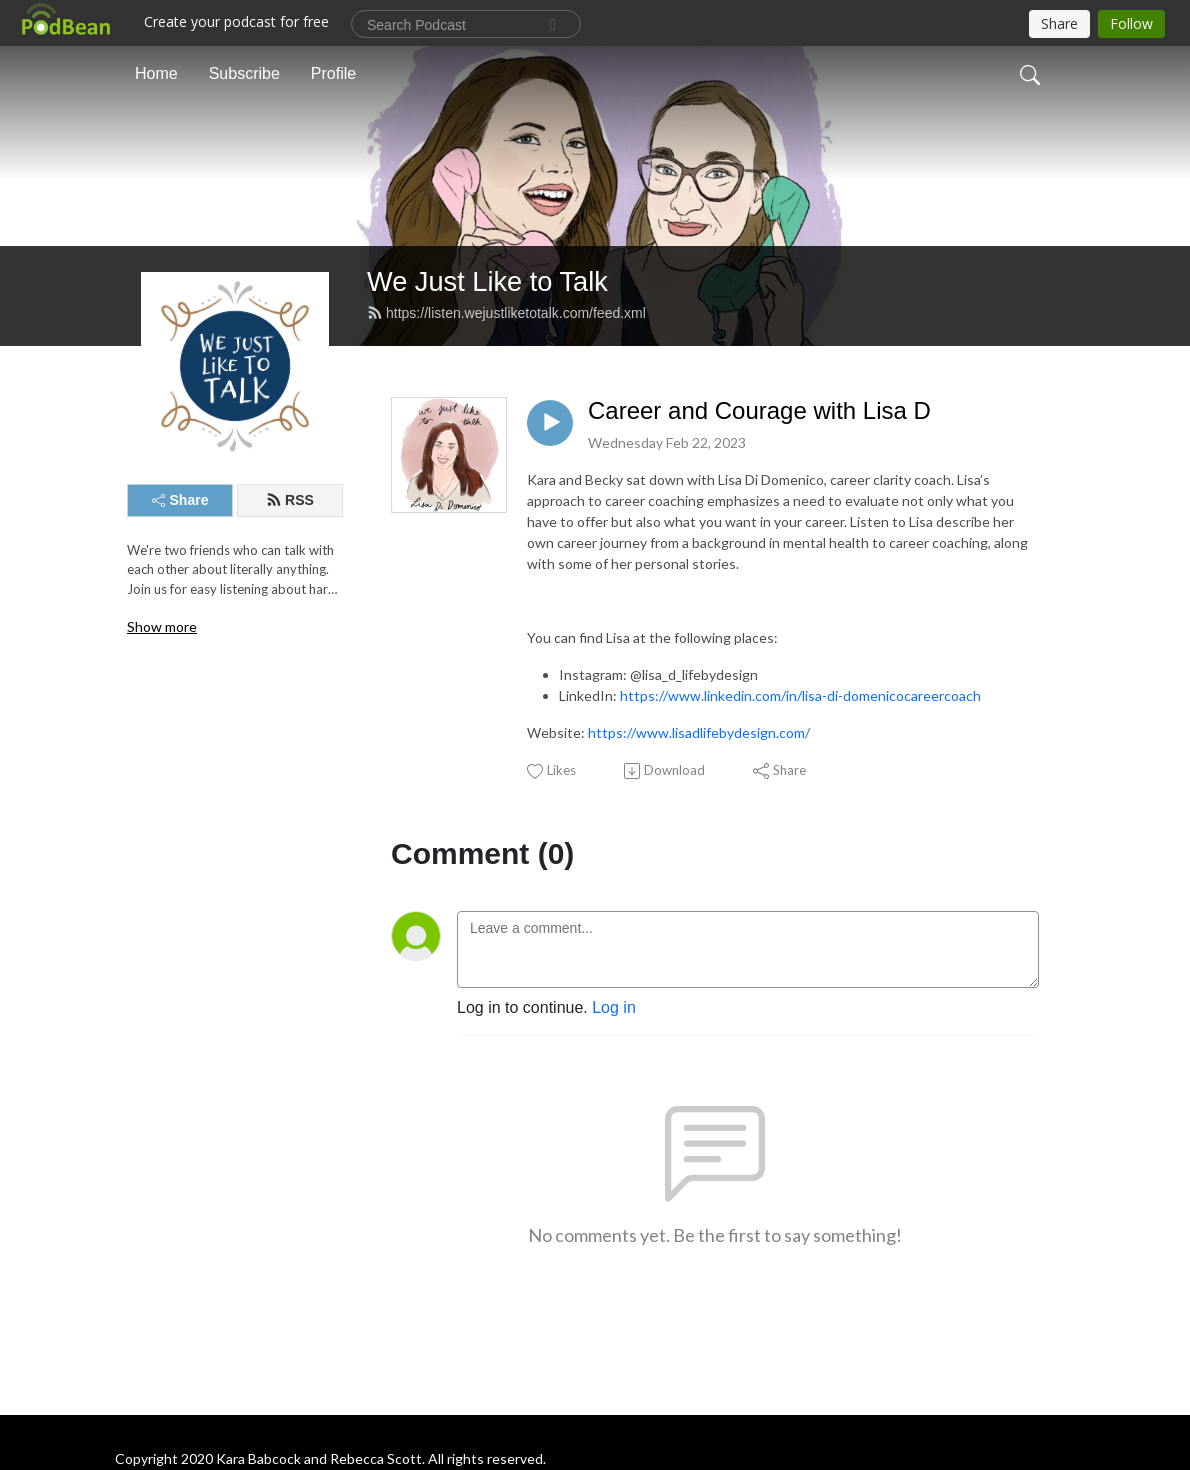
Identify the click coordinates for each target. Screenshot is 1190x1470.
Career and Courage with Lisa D (759, 410)
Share (180, 500)
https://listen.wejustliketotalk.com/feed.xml (506, 313)
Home (156, 73)
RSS (290, 500)
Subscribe (244, 73)
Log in (614, 1007)
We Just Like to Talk (487, 281)
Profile (333, 73)
